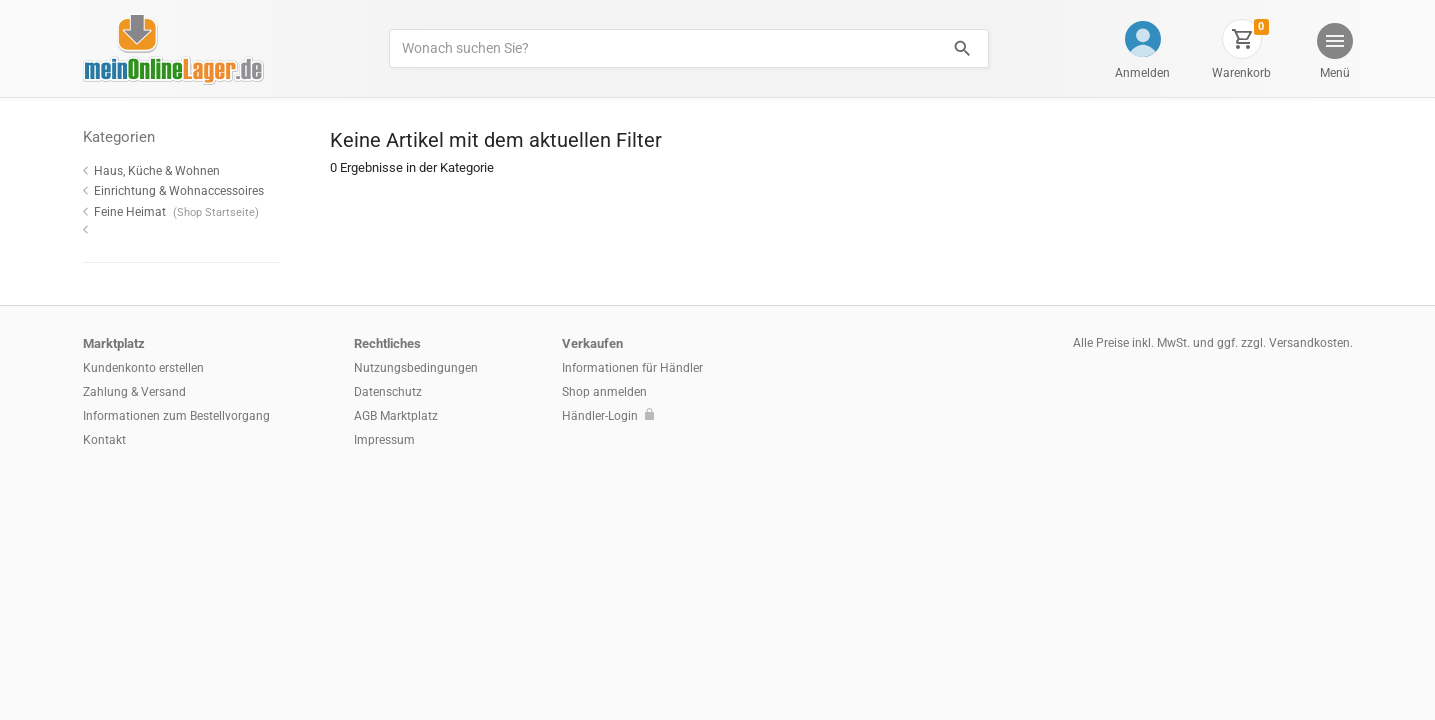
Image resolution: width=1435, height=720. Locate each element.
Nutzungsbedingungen (416, 368)
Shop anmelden (604, 392)
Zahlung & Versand (134, 392)
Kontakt (104, 440)
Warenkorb (1241, 73)
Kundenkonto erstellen (143, 368)
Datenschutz (388, 392)
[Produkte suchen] (662, 48)
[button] (1333, 53)
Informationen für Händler (632, 368)
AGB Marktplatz (396, 416)
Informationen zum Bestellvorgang (176, 416)
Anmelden (1142, 73)
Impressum (384, 440)
